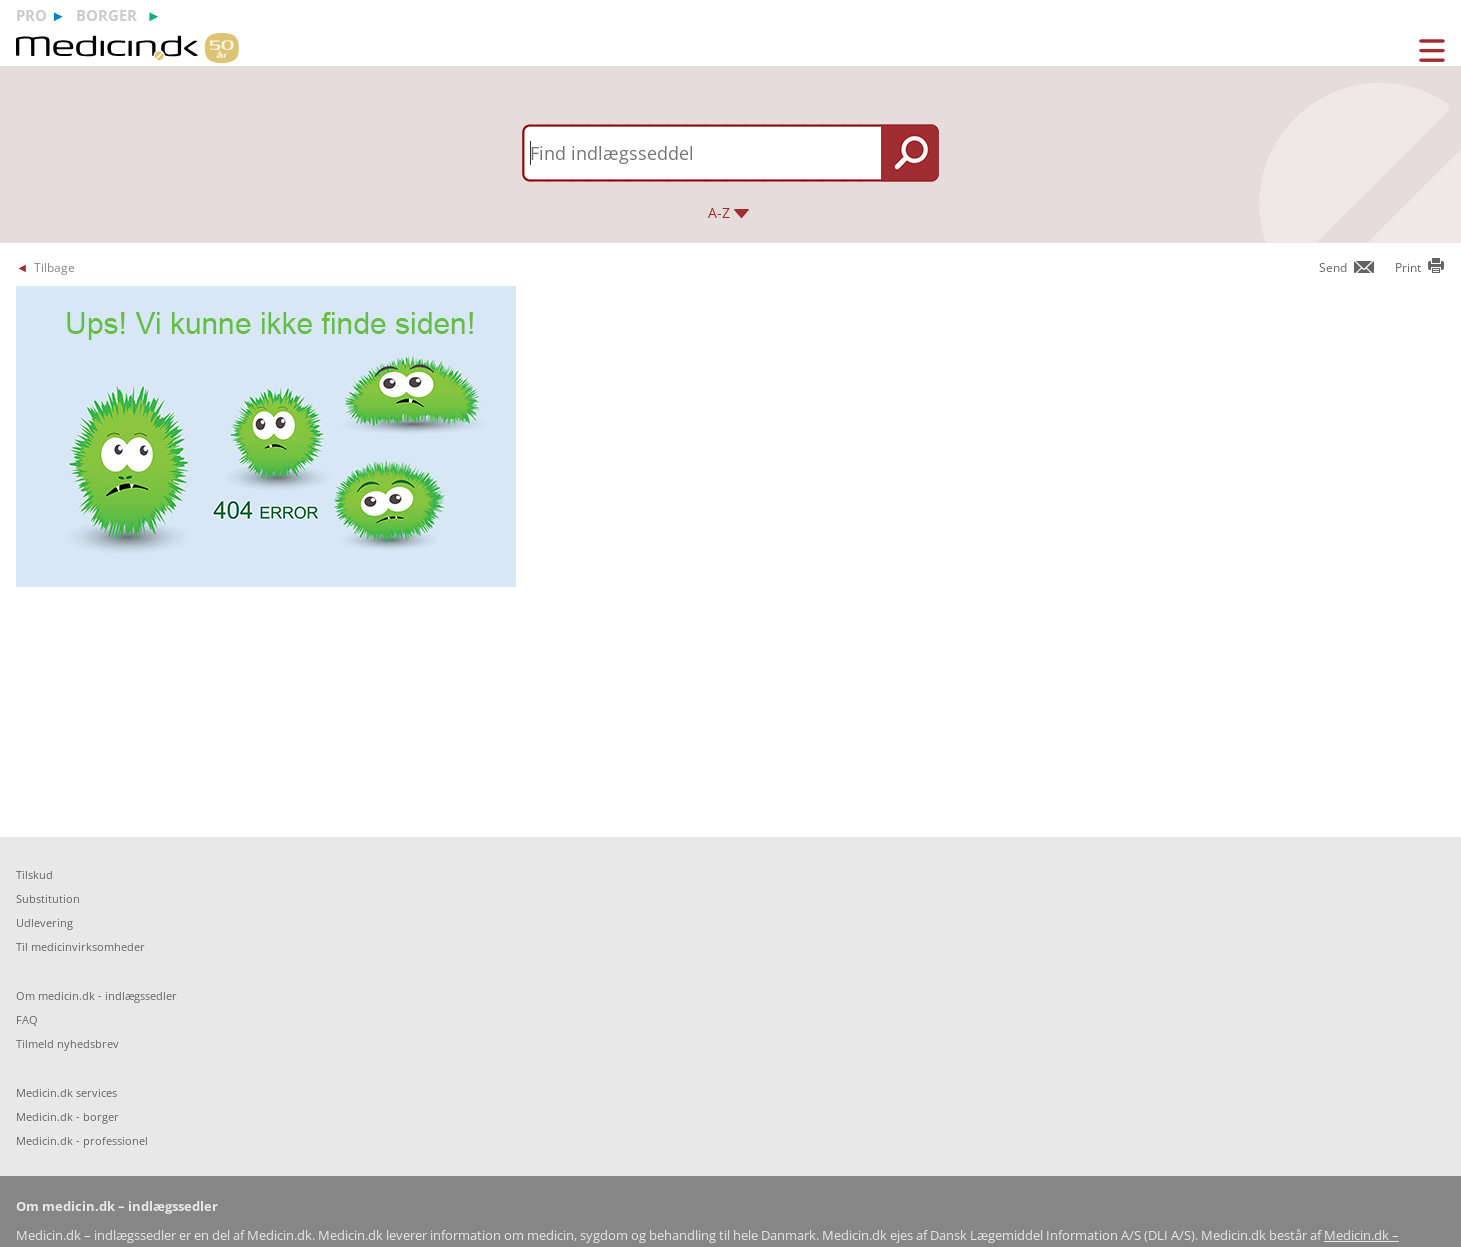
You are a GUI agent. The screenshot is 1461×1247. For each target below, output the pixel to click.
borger (106, 15)
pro (31, 15)
